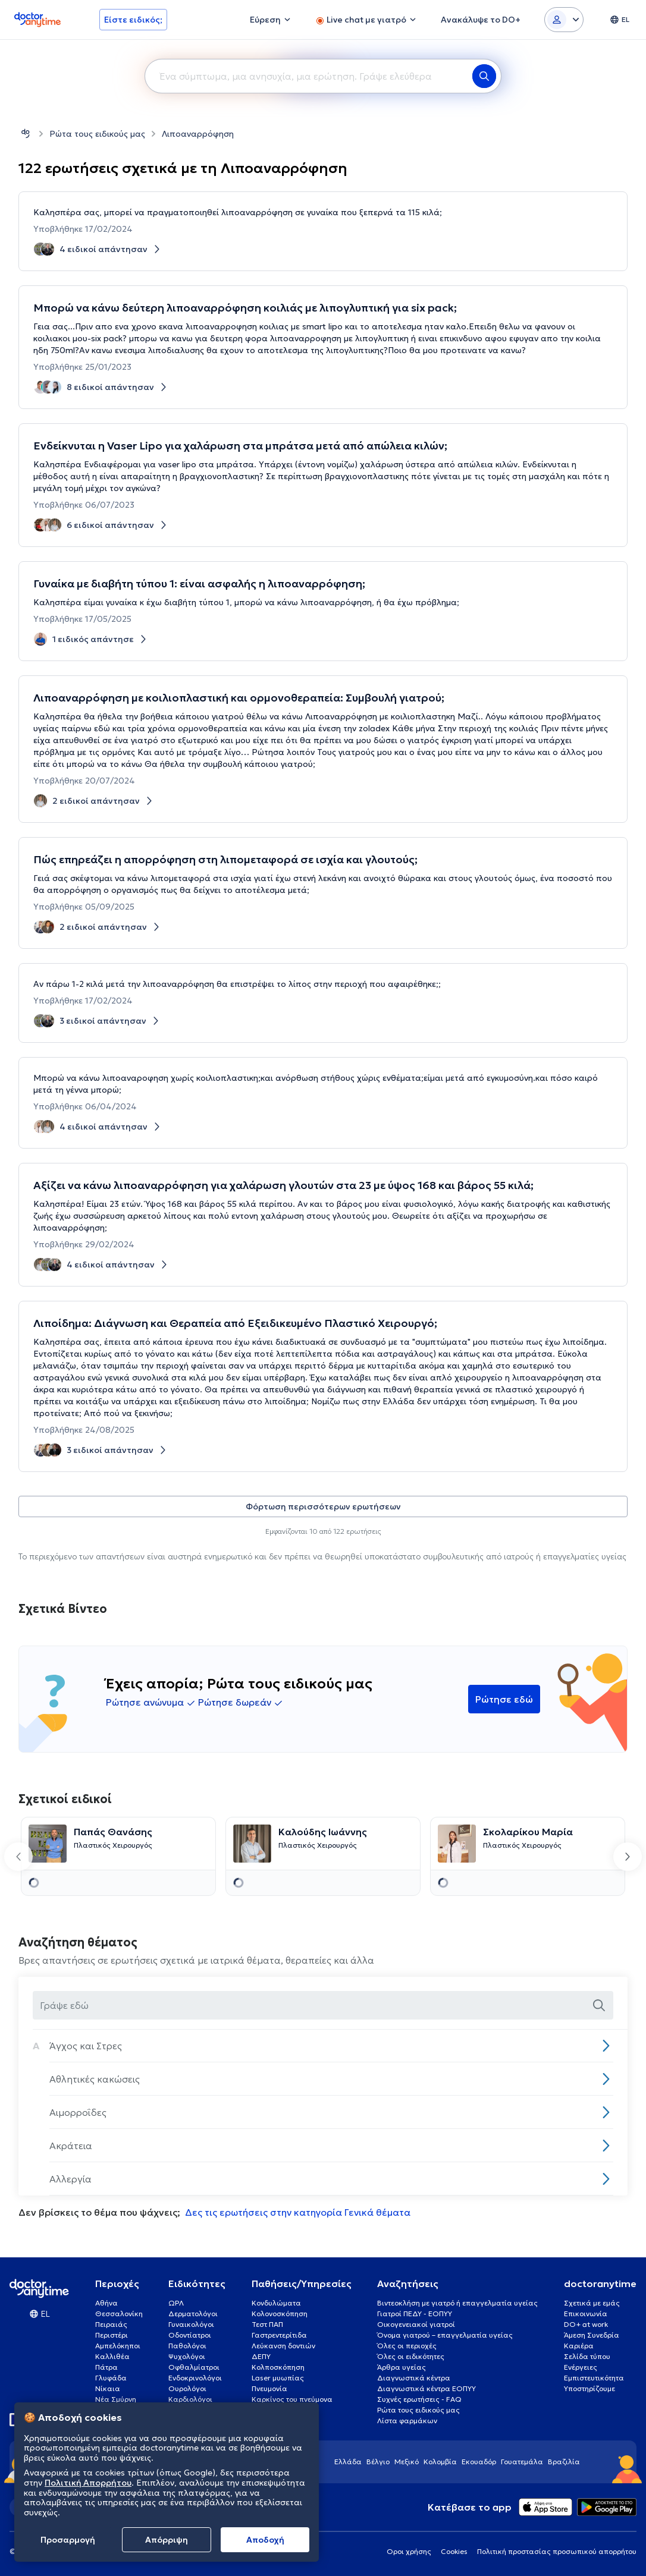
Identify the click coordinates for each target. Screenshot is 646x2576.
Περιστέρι (111, 2334)
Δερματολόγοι (193, 2313)
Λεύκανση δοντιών (283, 2345)
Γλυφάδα (111, 2377)
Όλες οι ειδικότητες (410, 2356)
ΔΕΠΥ (261, 2356)
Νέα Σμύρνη (115, 2399)
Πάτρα (106, 2367)
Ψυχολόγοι (186, 2356)
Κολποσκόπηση (278, 2367)
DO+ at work (586, 2324)
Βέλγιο (378, 2461)
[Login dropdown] (564, 19)
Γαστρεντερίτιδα (279, 2334)
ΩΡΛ (176, 2302)
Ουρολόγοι (187, 2388)
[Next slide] (627, 1856)
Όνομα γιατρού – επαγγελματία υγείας (445, 2334)
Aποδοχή (265, 2539)
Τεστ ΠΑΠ (267, 2324)
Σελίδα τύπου (587, 2356)
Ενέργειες (580, 2367)
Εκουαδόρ (479, 2461)
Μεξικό (406, 2461)
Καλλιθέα (112, 2356)
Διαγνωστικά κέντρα (413, 2377)
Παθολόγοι (187, 2345)
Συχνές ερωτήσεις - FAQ (419, 2399)
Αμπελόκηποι (117, 2345)
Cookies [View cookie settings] (454, 2551)
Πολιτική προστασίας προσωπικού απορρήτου (556, 2551)
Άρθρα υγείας (401, 2367)
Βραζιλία (564, 2461)
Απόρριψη (166, 2539)
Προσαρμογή (67, 2539)
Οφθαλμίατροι (193, 2367)
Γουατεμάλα (522, 2461)
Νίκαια (107, 2388)
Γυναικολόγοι (191, 2324)
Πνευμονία (269, 2388)
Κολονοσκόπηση (280, 2313)
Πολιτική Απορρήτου (88, 2482)
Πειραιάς (111, 2324)
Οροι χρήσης (409, 2551)
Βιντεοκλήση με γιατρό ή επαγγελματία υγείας (457, 2302)
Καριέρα (579, 2345)
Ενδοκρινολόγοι (195, 2377)
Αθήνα (106, 2302)
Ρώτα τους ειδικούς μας (97, 133)
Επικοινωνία (585, 2313)
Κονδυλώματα (276, 2302)
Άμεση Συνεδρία (591, 2334)
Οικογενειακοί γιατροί (416, 2324)
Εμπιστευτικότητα (594, 2377)
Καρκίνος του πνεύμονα (292, 2399)
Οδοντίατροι (189, 2334)
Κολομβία (440, 2461)
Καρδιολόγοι (190, 2399)
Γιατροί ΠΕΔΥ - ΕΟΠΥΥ (414, 2313)
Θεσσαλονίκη (119, 2313)
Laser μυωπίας (278, 2377)
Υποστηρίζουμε (589, 2388)
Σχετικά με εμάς (592, 2302)
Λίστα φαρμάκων (407, 2420)
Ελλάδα (348, 2461)
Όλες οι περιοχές (407, 2345)
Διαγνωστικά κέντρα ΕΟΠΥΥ (426, 2388)
